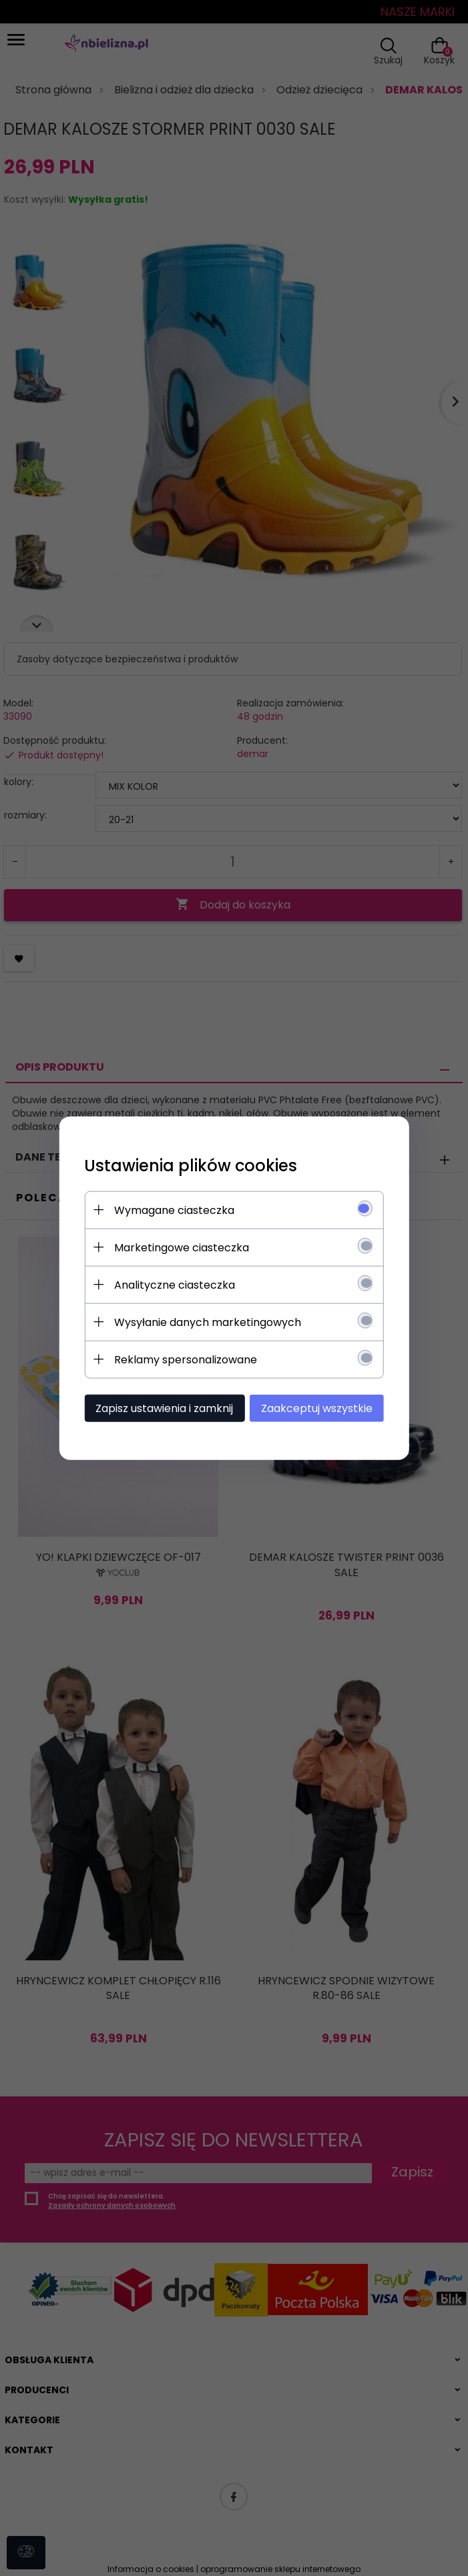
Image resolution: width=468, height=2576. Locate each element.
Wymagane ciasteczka (171, 1209)
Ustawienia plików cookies (187, 1165)
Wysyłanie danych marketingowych (204, 1321)
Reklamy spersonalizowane (182, 1359)
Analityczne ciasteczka (171, 1284)
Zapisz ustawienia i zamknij (161, 1407)
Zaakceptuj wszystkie (321, 1407)
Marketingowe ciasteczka (178, 1247)
